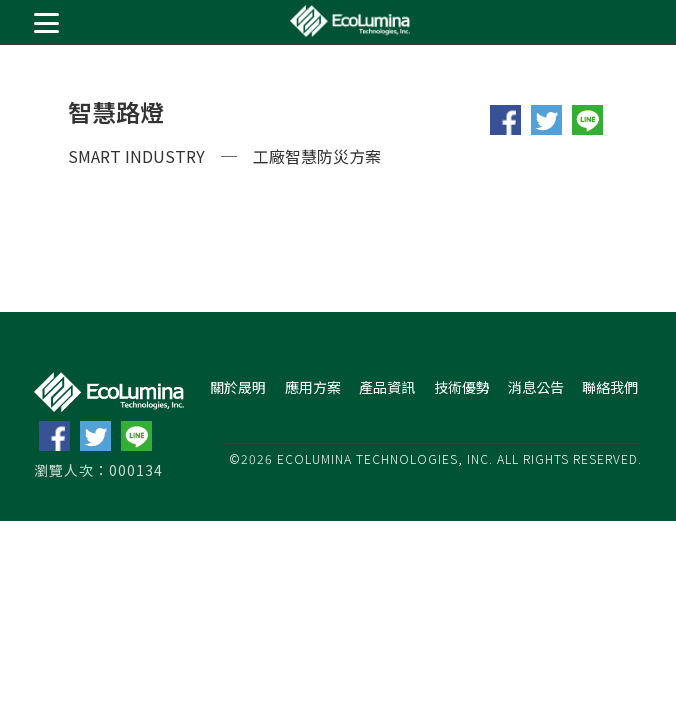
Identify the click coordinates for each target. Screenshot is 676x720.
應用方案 (313, 387)
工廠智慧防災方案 (317, 156)
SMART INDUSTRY (136, 156)
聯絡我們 (610, 387)
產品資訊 (387, 387)
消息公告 (536, 387)
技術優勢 (462, 387)
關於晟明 (238, 387)
